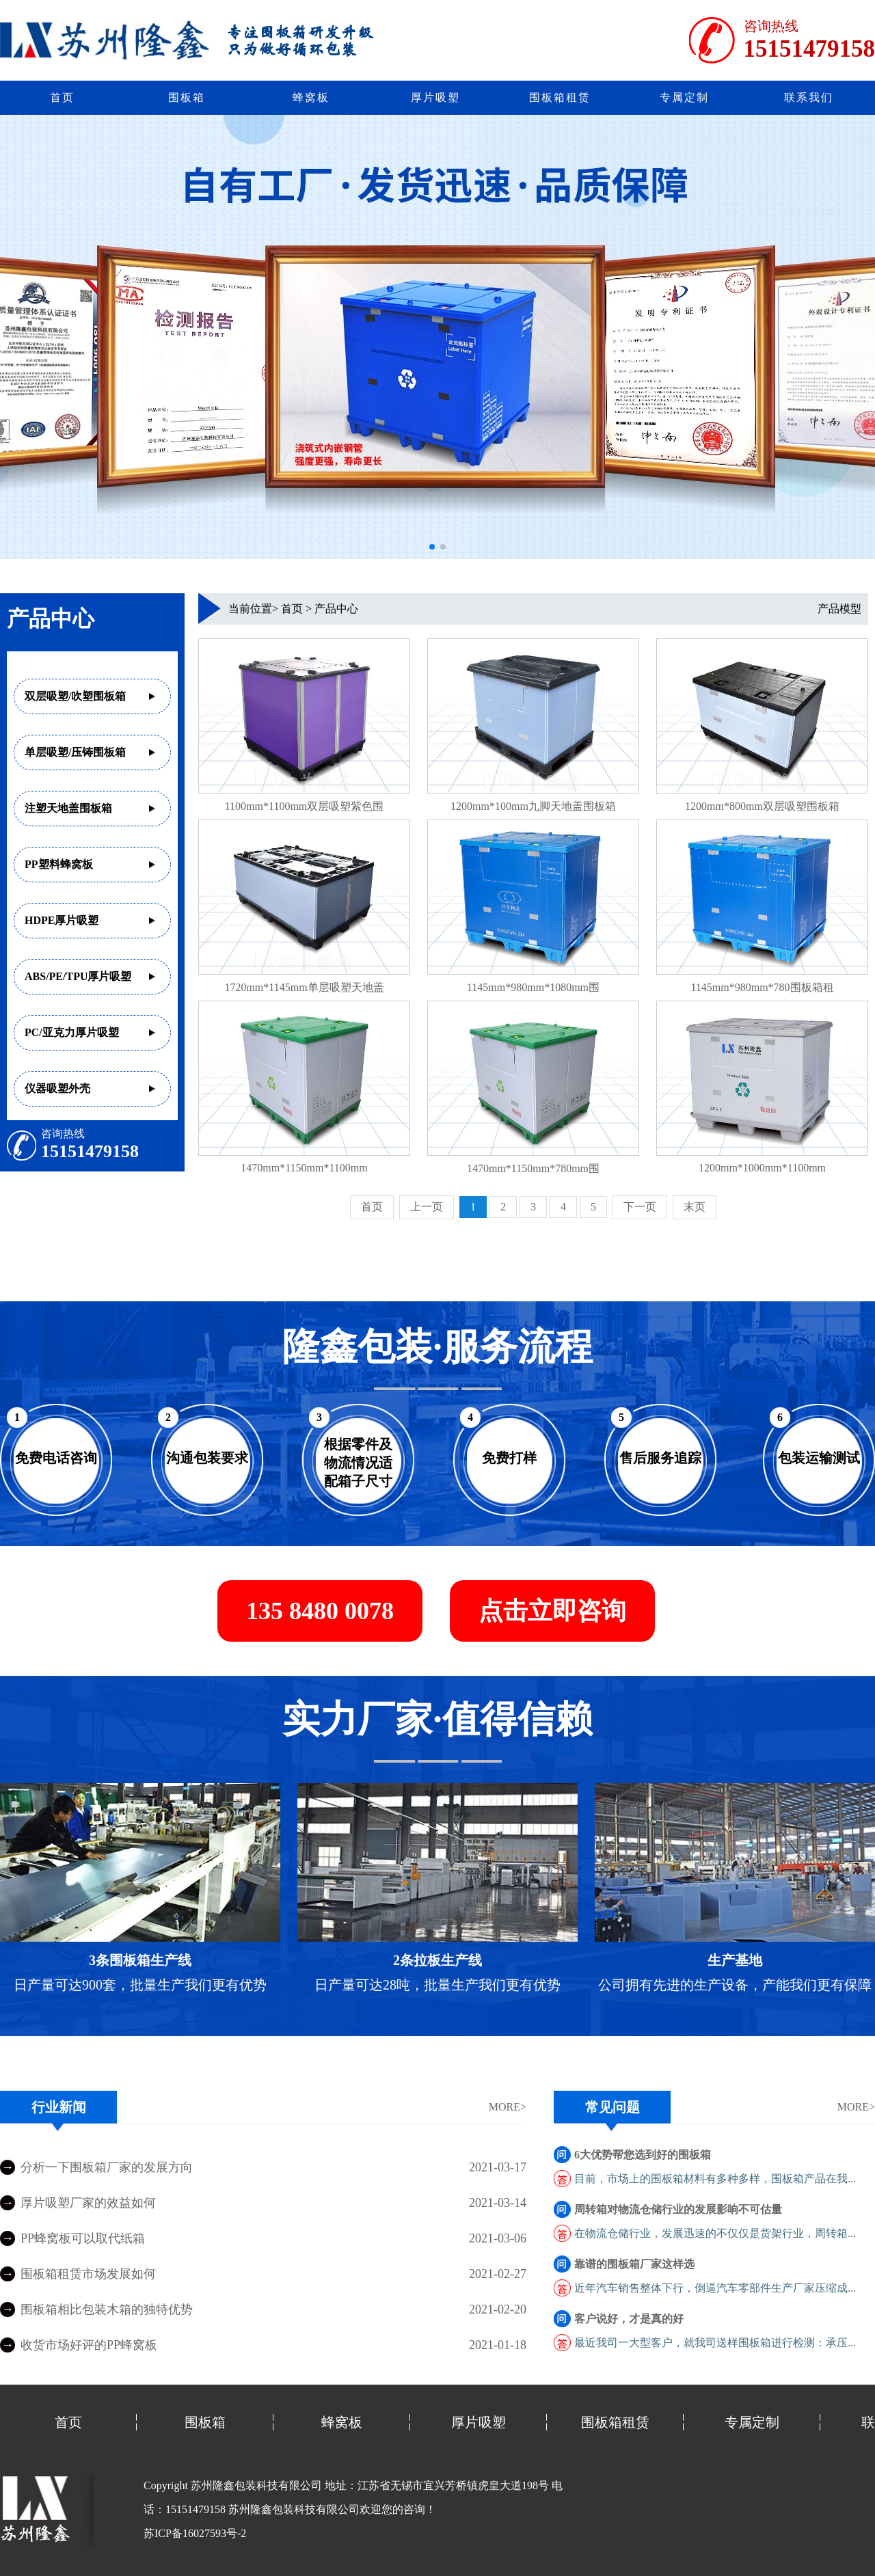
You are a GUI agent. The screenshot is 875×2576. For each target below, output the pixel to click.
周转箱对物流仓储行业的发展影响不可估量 (678, 2209)
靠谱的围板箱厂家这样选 (634, 2264)
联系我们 (808, 97)
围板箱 (186, 97)
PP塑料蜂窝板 (59, 864)
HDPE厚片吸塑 (61, 920)
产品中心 (336, 608)
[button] (432, 547)
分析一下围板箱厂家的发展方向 (107, 2167)
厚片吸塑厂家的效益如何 (88, 2203)
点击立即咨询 (552, 1611)
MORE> (507, 2107)
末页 (694, 1206)
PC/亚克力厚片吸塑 (72, 1032)
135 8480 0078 (320, 1611)
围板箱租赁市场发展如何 (88, 2274)
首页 (62, 97)
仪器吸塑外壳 (57, 1088)
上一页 (426, 1206)
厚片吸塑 (435, 97)
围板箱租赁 (560, 97)
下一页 (639, 1206)
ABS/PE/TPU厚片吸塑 (78, 976)
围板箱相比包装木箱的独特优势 (107, 2309)
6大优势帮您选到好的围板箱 (642, 2154)
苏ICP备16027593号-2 (195, 2533)
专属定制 (684, 97)
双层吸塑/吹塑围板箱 (75, 696)
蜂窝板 (311, 97)
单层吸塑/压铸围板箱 (75, 752)
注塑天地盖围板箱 (68, 808)
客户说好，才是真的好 (629, 2318)
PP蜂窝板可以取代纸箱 (83, 2238)
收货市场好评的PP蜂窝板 (89, 2345)
